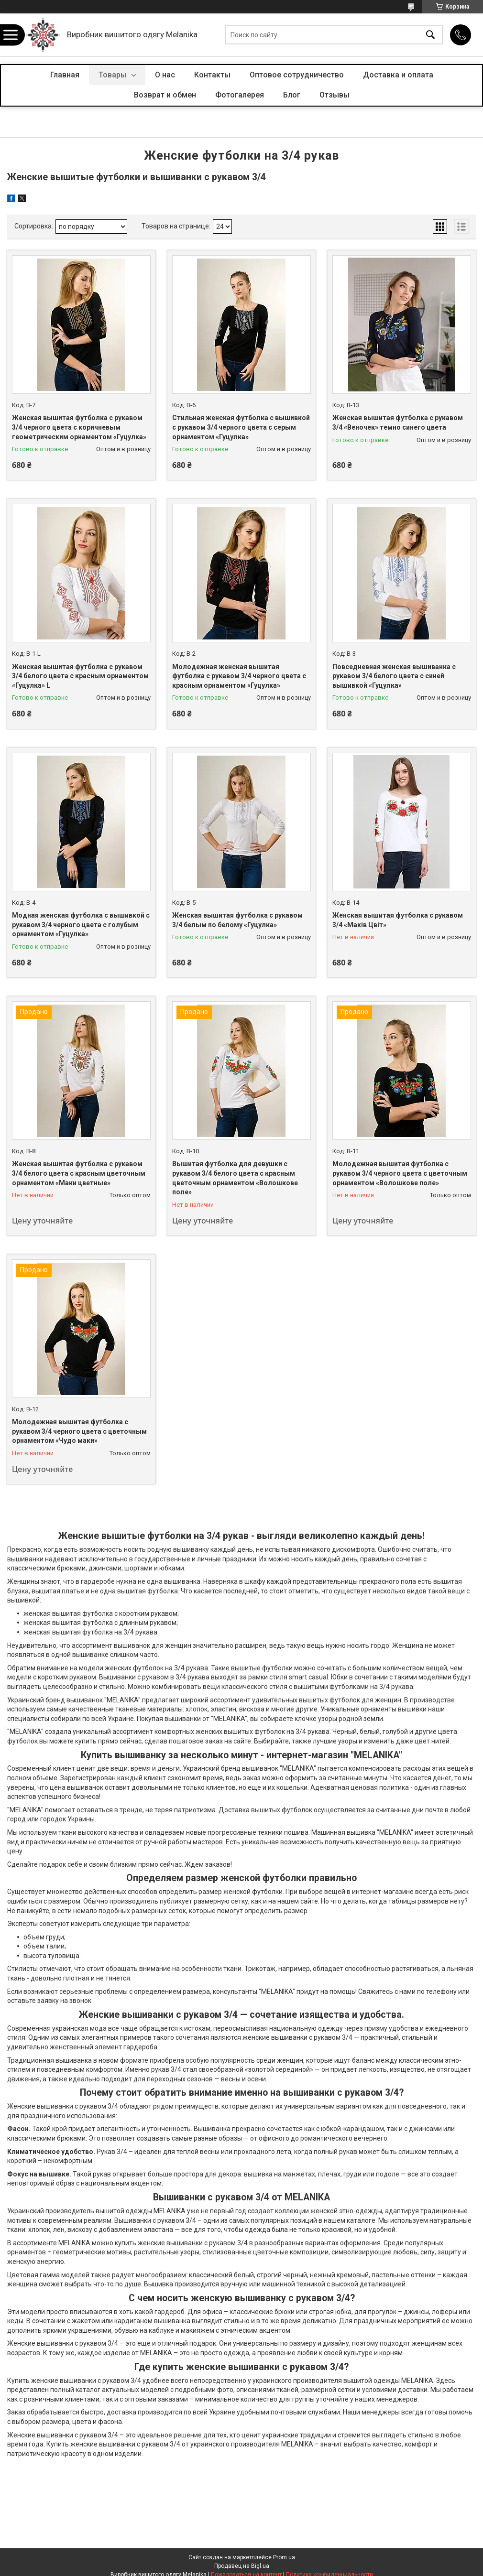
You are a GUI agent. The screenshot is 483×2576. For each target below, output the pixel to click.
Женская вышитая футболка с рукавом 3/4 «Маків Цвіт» (397, 920)
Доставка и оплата (398, 74)
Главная (64, 74)
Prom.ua (284, 2557)
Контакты (212, 74)
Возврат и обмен (165, 94)
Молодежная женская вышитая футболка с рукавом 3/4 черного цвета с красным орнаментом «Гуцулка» (239, 676)
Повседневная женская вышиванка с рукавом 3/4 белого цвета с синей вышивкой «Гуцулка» (394, 676)
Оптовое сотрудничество (297, 74)
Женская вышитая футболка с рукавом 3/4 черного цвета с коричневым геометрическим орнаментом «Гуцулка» (79, 427)
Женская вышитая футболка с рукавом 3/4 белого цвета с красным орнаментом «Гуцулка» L (80, 676)
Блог (291, 94)
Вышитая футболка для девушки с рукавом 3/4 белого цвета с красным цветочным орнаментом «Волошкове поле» (235, 1178)
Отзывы (334, 94)
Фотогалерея (239, 94)
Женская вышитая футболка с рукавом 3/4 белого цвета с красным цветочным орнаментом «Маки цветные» (78, 1173)
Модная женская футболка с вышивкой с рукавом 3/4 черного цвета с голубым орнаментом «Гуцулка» (81, 924)
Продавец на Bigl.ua (241, 2566)
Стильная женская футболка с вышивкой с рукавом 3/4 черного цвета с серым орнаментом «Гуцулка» (241, 427)
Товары (114, 74)
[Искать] (430, 35)
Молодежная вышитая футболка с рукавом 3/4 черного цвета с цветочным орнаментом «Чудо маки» (79, 1431)
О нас (165, 74)
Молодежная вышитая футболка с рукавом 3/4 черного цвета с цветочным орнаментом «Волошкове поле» (399, 1173)
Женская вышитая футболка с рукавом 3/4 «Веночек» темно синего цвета (397, 422)
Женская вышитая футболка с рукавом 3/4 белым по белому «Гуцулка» (237, 920)
